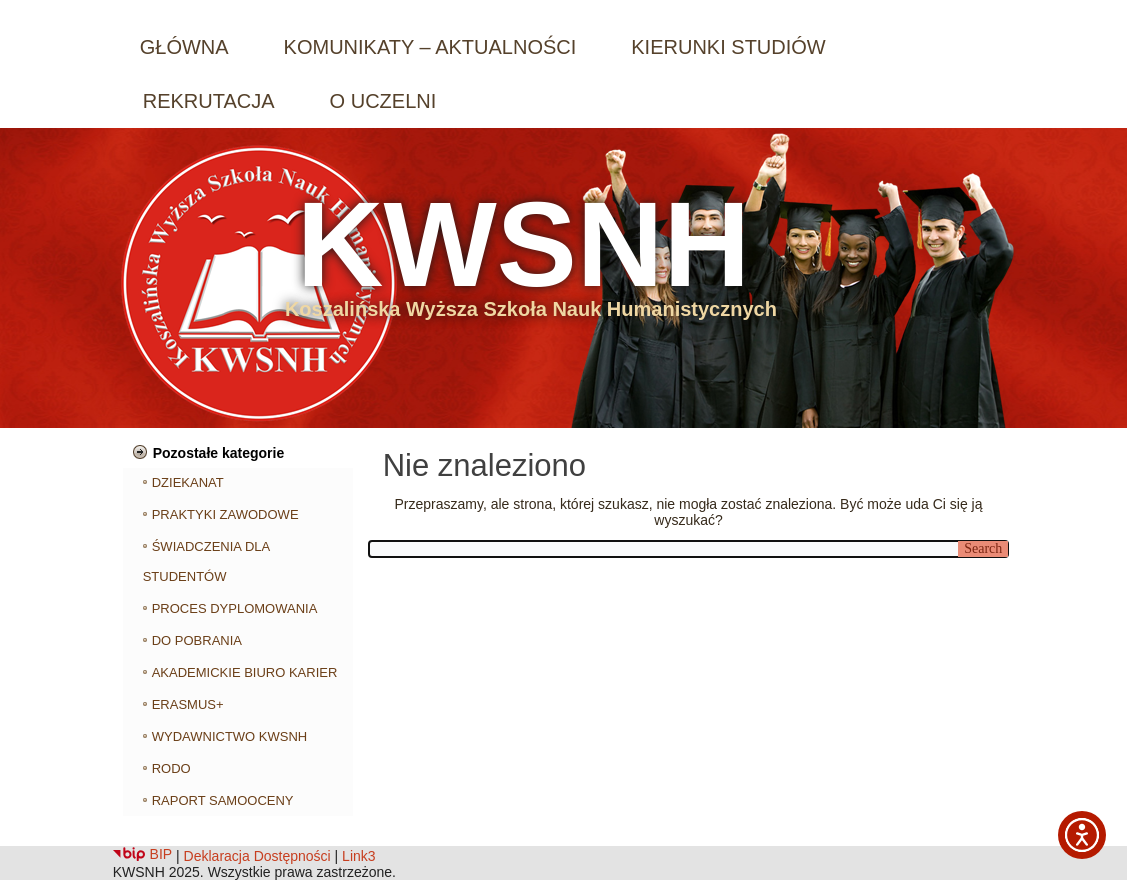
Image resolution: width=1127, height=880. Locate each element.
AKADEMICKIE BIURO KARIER (245, 672)
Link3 (358, 856)
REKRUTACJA (209, 101)
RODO (171, 768)
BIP (142, 854)
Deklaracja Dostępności (257, 856)
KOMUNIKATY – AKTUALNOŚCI (430, 47)
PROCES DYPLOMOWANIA (235, 608)
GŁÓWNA (184, 47)
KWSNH (523, 244)
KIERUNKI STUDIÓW (728, 47)
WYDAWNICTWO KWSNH (230, 736)
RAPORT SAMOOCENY (223, 800)
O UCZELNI (383, 101)
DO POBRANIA (197, 640)
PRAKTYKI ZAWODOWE (225, 514)
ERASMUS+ (188, 704)
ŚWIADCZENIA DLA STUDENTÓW (206, 561)
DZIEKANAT (188, 482)
